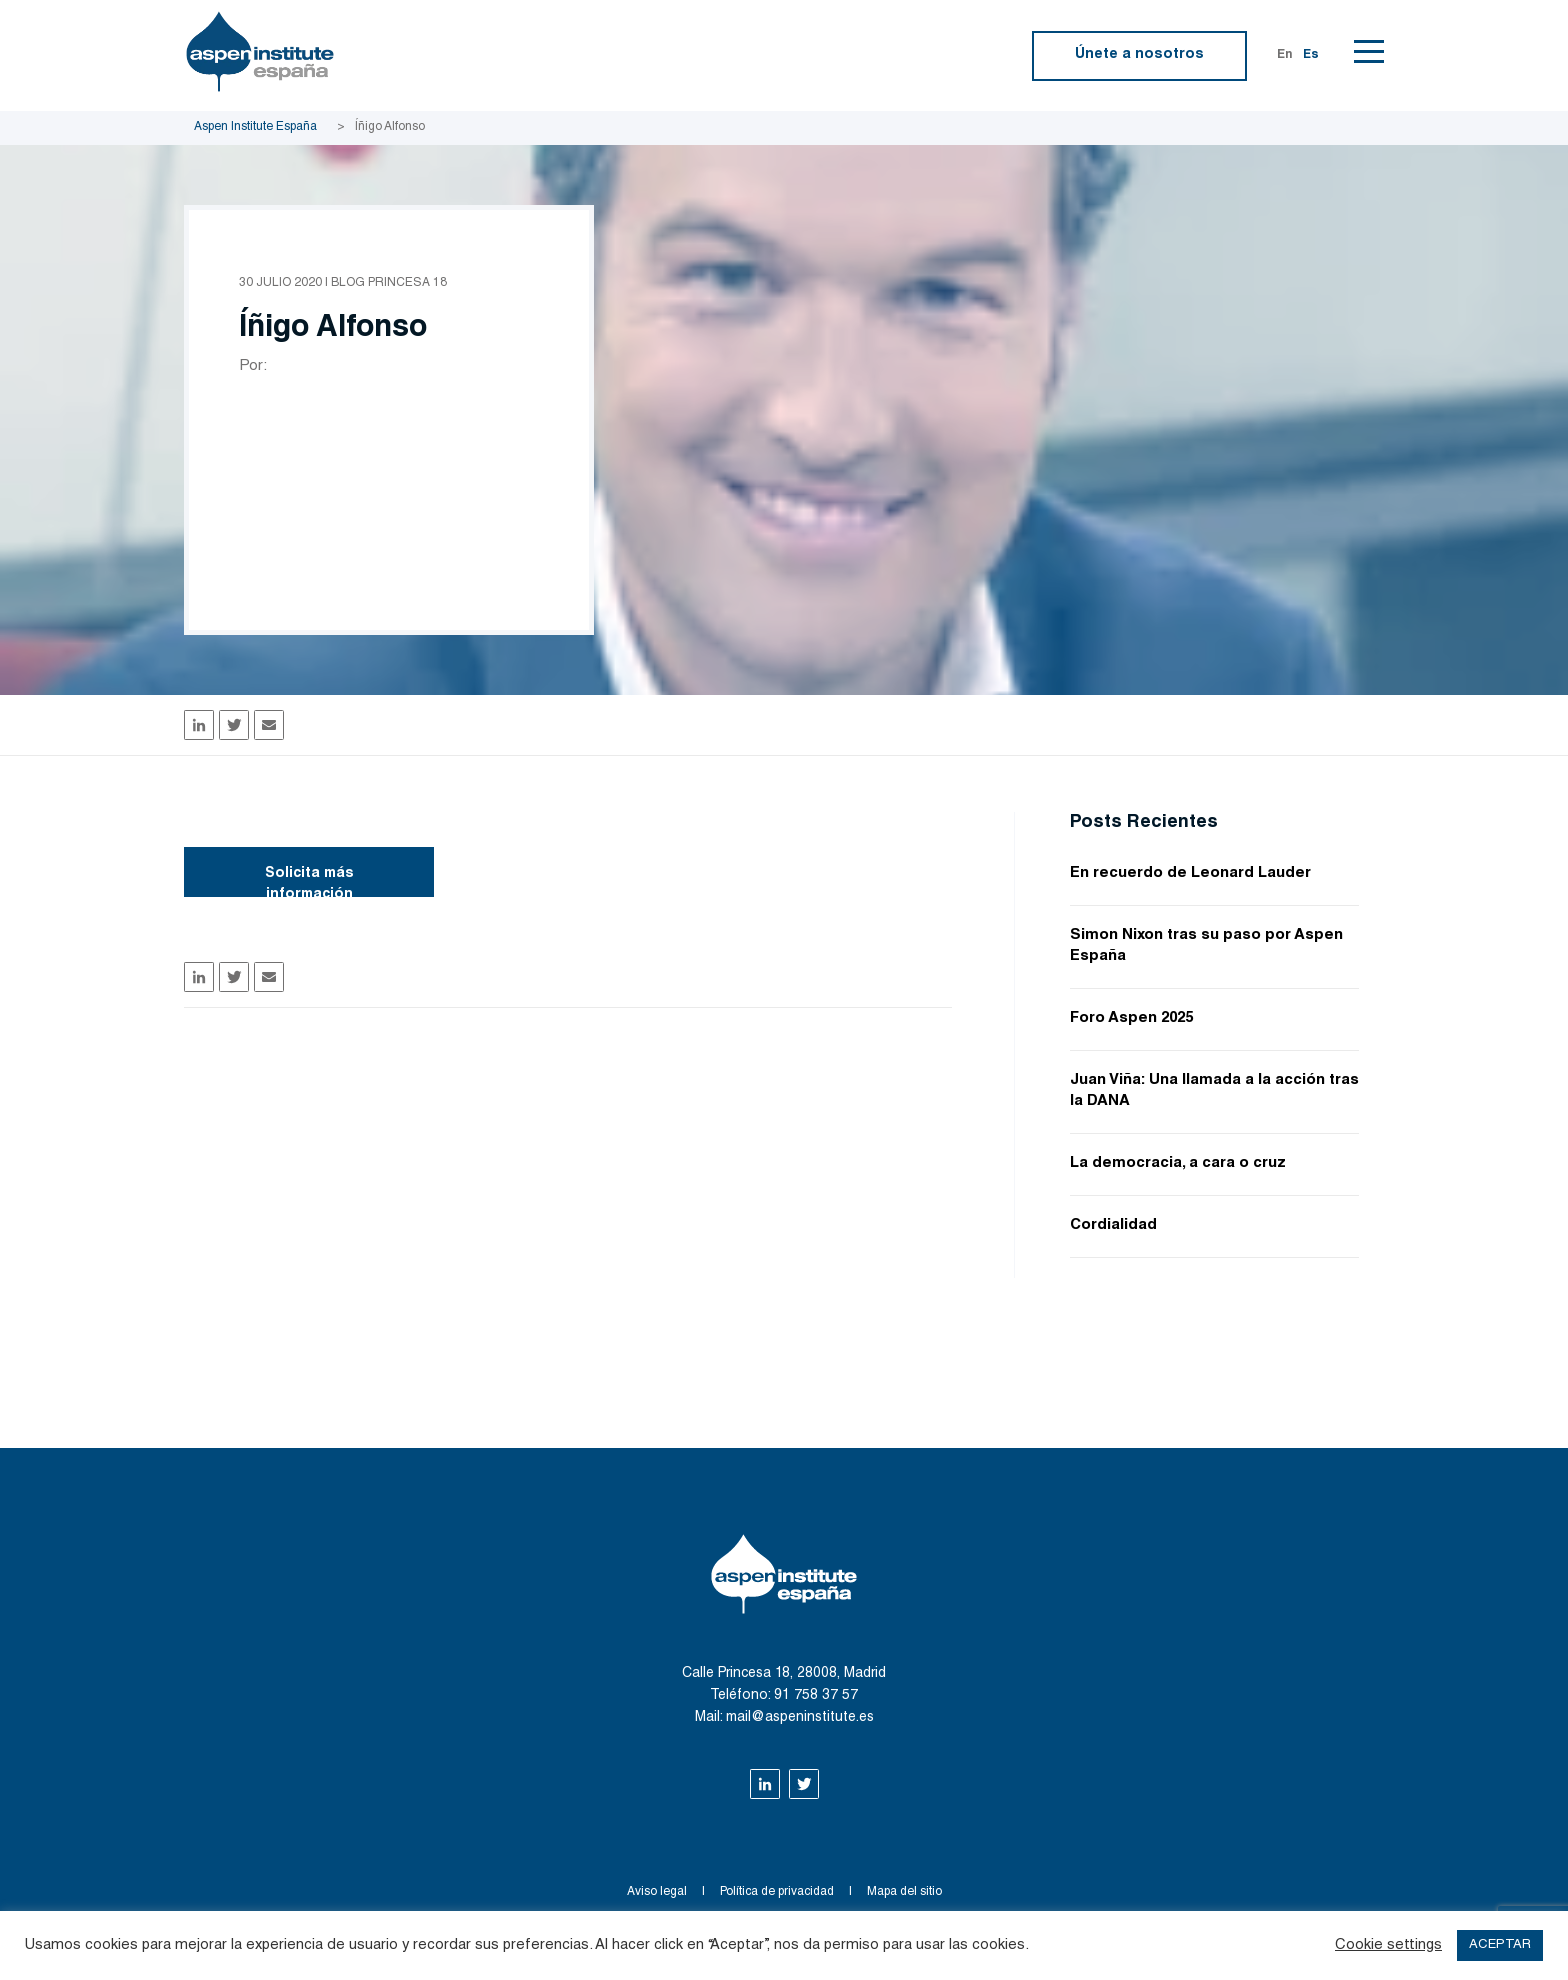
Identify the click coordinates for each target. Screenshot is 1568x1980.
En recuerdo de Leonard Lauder (1190, 873)
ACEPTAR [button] (1500, 1945)
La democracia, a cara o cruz (1178, 1163)
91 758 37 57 (816, 1696)
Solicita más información (309, 882)
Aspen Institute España (255, 127)
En (1285, 55)
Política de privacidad (777, 1892)
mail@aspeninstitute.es (800, 1718)
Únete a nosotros (1139, 55)
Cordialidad (1113, 1225)
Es (1311, 55)
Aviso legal (657, 1892)
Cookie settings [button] (1388, 1945)
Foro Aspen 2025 (1131, 1018)
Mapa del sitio (904, 1892)
